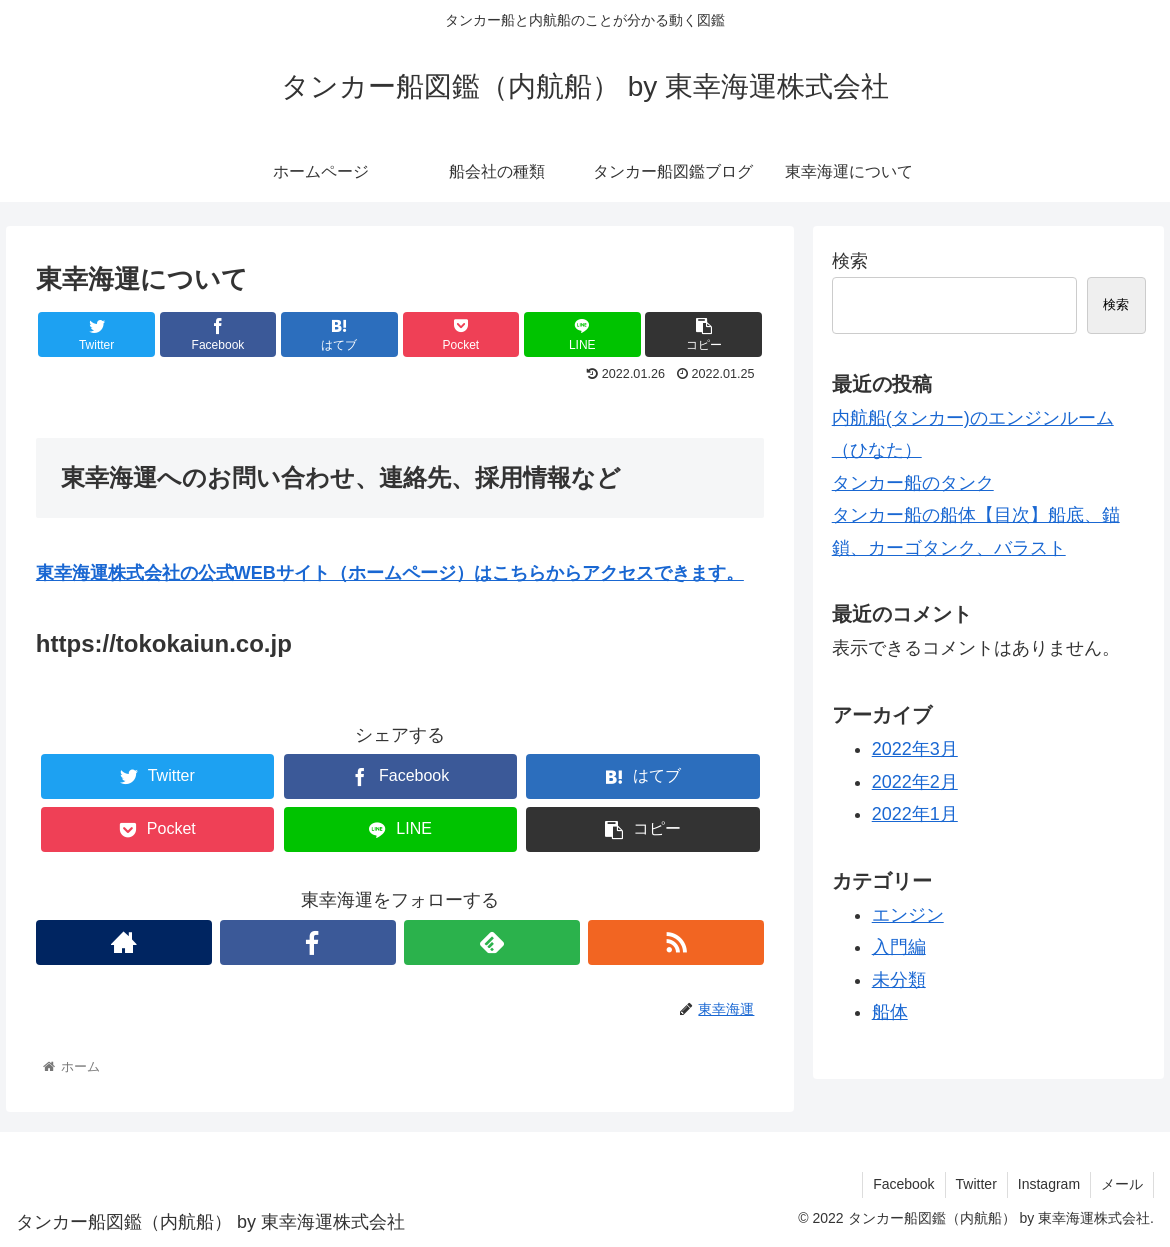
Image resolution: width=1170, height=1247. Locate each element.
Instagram (1049, 1184)
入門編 (899, 947)
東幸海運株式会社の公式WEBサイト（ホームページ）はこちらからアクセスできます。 (390, 573)
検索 (850, 261)
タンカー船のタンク (913, 483)
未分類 (899, 980)
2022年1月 (915, 814)
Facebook (903, 1184)
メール (1122, 1184)
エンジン (908, 915)
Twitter (976, 1184)
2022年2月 (915, 782)
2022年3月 (915, 749)
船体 (890, 1012)
